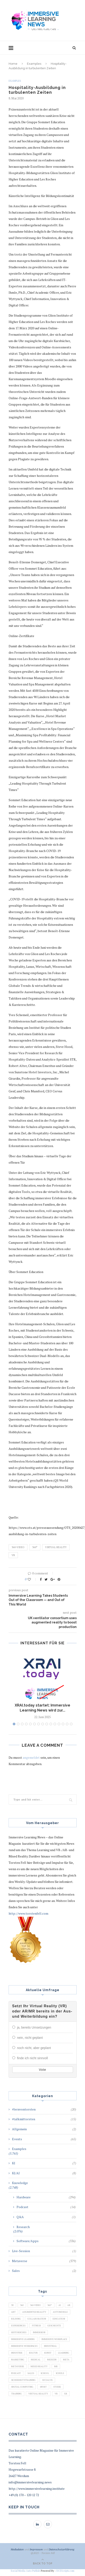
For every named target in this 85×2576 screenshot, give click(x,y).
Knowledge (20, 2186)
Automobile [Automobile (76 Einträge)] (60, 2314)
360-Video (18, 1547)
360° (34, 1547)
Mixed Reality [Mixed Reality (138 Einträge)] (39, 2369)
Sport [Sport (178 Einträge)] (43, 2389)
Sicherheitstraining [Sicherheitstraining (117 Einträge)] (23, 2382)
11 (54, 1724)
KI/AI (44, 2176)
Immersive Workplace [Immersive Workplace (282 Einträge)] (54, 2342)
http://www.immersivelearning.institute (37, 2491)
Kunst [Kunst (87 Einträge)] (47, 2355)
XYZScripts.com (65, 2573)
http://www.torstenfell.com (28, 1913)
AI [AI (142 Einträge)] (59, 2308)
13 (63, 1724)
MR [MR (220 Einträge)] (56, 2369)
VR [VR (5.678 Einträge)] (56, 2396)
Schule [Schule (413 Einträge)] (60, 2376)
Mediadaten (17, 2552)
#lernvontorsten (44, 2112)
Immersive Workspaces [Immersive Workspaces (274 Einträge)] (24, 2348)
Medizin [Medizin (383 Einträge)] (51, 2362)
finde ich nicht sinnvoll (32, 2061)
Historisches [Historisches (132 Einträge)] (18, 2335)
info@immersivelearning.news (30, 2485)
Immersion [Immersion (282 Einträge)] (39, 2335)
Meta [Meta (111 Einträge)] (66, 2362)
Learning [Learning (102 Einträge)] (63, 2355)
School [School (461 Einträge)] (45, 2376)
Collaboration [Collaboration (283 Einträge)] (36, 2321)
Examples (34, 63)
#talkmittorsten (44, 2122)
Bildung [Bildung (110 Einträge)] (16, 2321)
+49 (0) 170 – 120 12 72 (24, 2497)
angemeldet (31, 1757)
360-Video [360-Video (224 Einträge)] (35, 2308)
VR (13, 1555)
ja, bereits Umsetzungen (34, 2031)
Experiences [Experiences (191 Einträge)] (18, 2328)
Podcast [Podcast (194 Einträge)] (16, 2376)
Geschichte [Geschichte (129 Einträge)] (54, 2328)
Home (13, 63)
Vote (42, 2072)
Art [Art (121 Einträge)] (13, 2314)
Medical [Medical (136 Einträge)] (36, 2362)
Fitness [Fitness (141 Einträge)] (36, 2328)
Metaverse (44, 2263)
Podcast (46, 2210)
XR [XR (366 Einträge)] (65, 2396)
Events (44, 2142)
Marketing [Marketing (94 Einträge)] (17, 2362)
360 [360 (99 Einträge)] (22, 2308)
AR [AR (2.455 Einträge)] (68, 2308)
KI (44, 2166)
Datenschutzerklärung (61, 2552)
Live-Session (44, 2254)
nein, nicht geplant (30, 2041)
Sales (44, 2273)
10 (50, 1724)
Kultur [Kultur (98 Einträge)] (33, 2355)
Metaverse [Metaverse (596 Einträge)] (17, 2369)
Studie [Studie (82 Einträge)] (57, 2389)
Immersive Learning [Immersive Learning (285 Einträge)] (23, 2342)
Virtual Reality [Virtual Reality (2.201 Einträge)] (38, 2396)
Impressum (36, 2552)
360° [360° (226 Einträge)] (49, 2308)
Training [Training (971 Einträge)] (16, 2396)
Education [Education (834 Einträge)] (59, 2321)
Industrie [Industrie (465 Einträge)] (16, 2355)
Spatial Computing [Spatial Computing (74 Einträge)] (22, 2389)
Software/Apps (46, 2244)
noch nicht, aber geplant (34, 2051)
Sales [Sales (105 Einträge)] (30, 2376)
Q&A (46, 2220)
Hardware (46, 2200)
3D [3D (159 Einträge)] (12, 2308)
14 (67, 1724)
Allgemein (44, 2132)
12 (59, 1724)
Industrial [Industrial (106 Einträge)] (50, 2348)
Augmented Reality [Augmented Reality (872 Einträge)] (34, 2314)
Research (23, 2229)
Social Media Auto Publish (25, 2573)
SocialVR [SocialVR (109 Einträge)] (47, 2382)
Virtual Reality (56, 1547)
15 (71, 1724)
